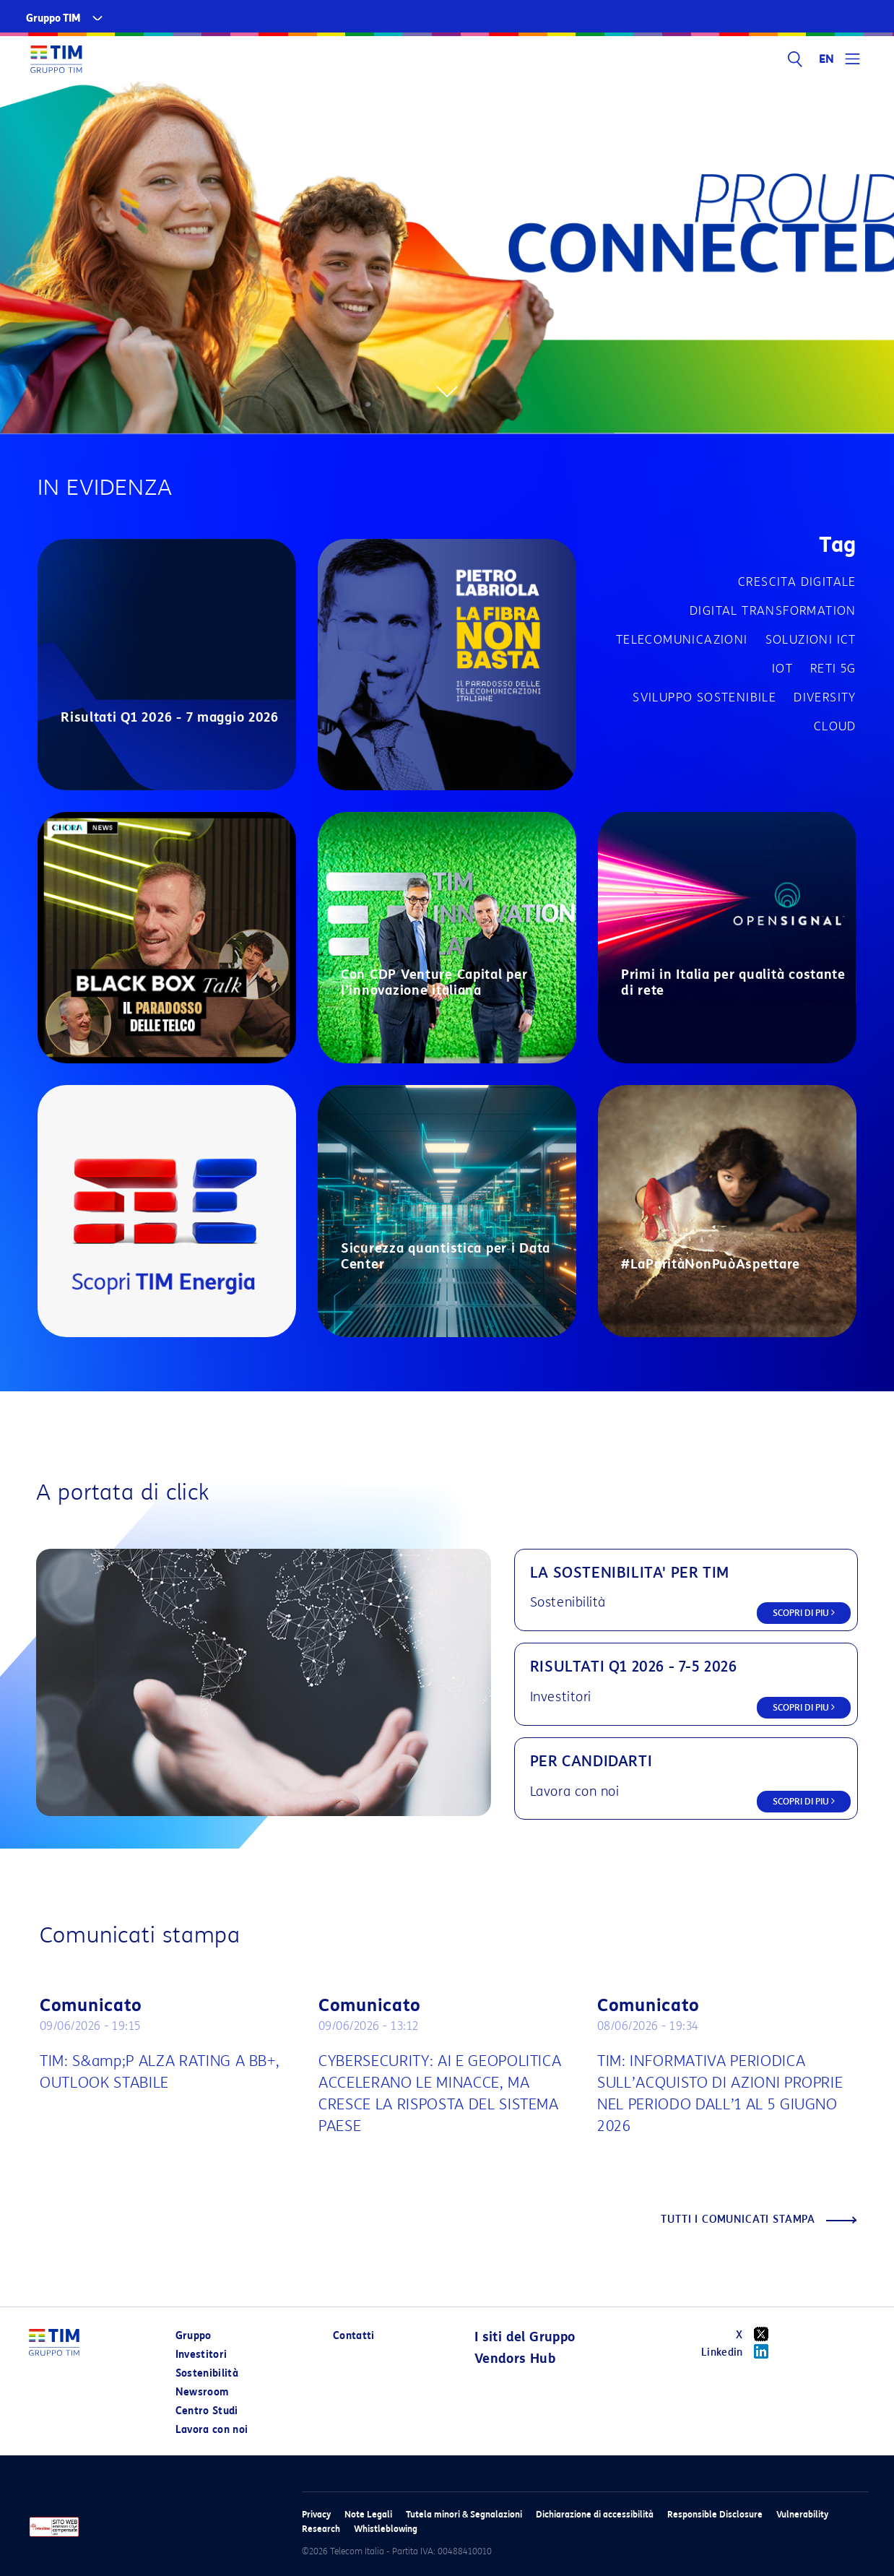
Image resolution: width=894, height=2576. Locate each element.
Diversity (825, 697)
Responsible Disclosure (715, 2514)
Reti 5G (833, 668)
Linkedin (739, 2351)
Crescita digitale (797, 582)
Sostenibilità (207, 2373)
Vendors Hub (514, 2359)
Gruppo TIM (53, 18)
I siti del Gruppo (525, 2337)
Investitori (201, 2354)
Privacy (316, 2514)
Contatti (354, 2336)
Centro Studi (206, 2411)
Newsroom (202, 2392)
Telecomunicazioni (682, 640)
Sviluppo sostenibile (704, 697)
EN (827, 59)
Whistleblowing (385, 2528)
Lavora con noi (211, 2430)
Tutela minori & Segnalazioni (464, 2514)
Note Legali (368, 2514)
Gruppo (193, 2336)
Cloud (835, 726)
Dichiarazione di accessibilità (595, 2514)
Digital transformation (773, 611)
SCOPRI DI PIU (804, 1612)
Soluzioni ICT (810, 640)
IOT (782, 668)
